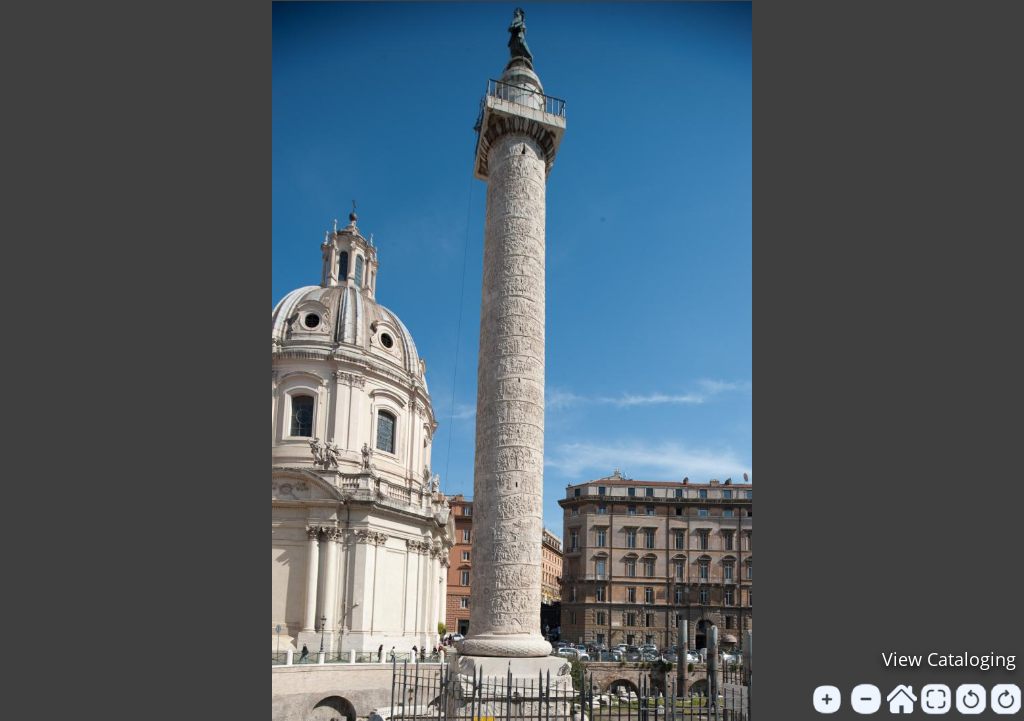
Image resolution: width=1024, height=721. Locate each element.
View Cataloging (949, 659)
